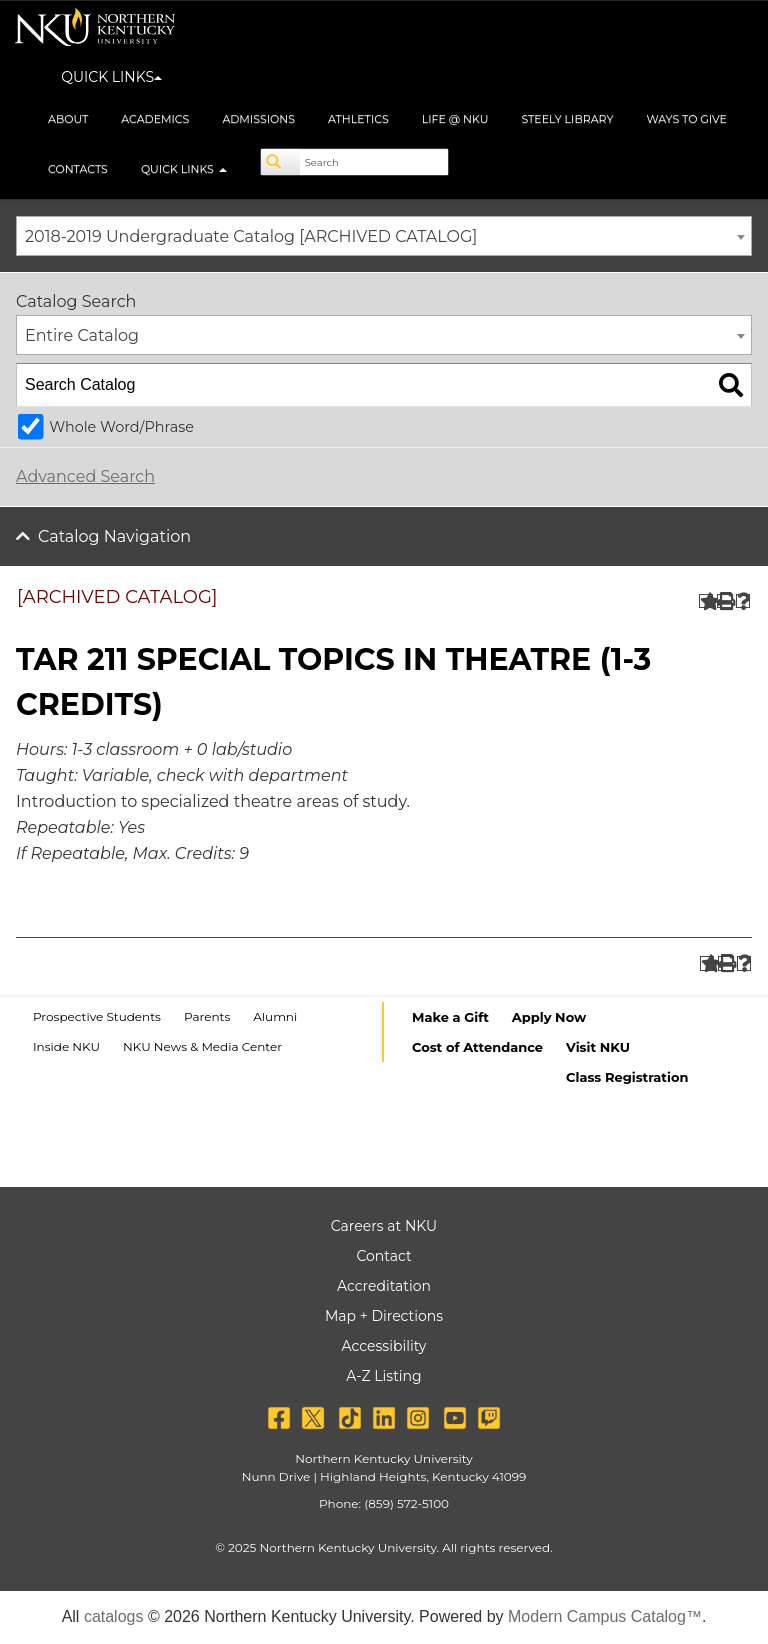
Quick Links (184, 169)
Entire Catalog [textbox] (82, 335)
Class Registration (627, 1077)
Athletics (358, 119)
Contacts (78, 169)
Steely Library (567, 119)
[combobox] (384, 236)
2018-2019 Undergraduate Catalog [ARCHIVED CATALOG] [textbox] (251, 236)
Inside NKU (66, 1046)
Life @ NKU (455, 119)
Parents (207, 1016)
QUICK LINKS (111, 77)
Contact (383, 1256)
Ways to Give (686, 119)
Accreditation (384, 1286)
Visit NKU (598, 1047)
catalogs (114, 1616)
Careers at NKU (384, 1226)
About (68, 119)
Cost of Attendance (477, 1047)
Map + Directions (384, 1316)
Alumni (275, 1016)
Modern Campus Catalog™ (605, 1616)
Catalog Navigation (114, 536)
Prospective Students (97, 1016)
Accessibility (384, 1346)
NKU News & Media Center (202, 1046)
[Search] (281, 162)
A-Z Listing (383, 1376)
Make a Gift (450, 1017)
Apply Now (549, 1017)
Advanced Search (85, 476)
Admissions (258, 119)
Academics (155, 119)
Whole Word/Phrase (121, 427)
